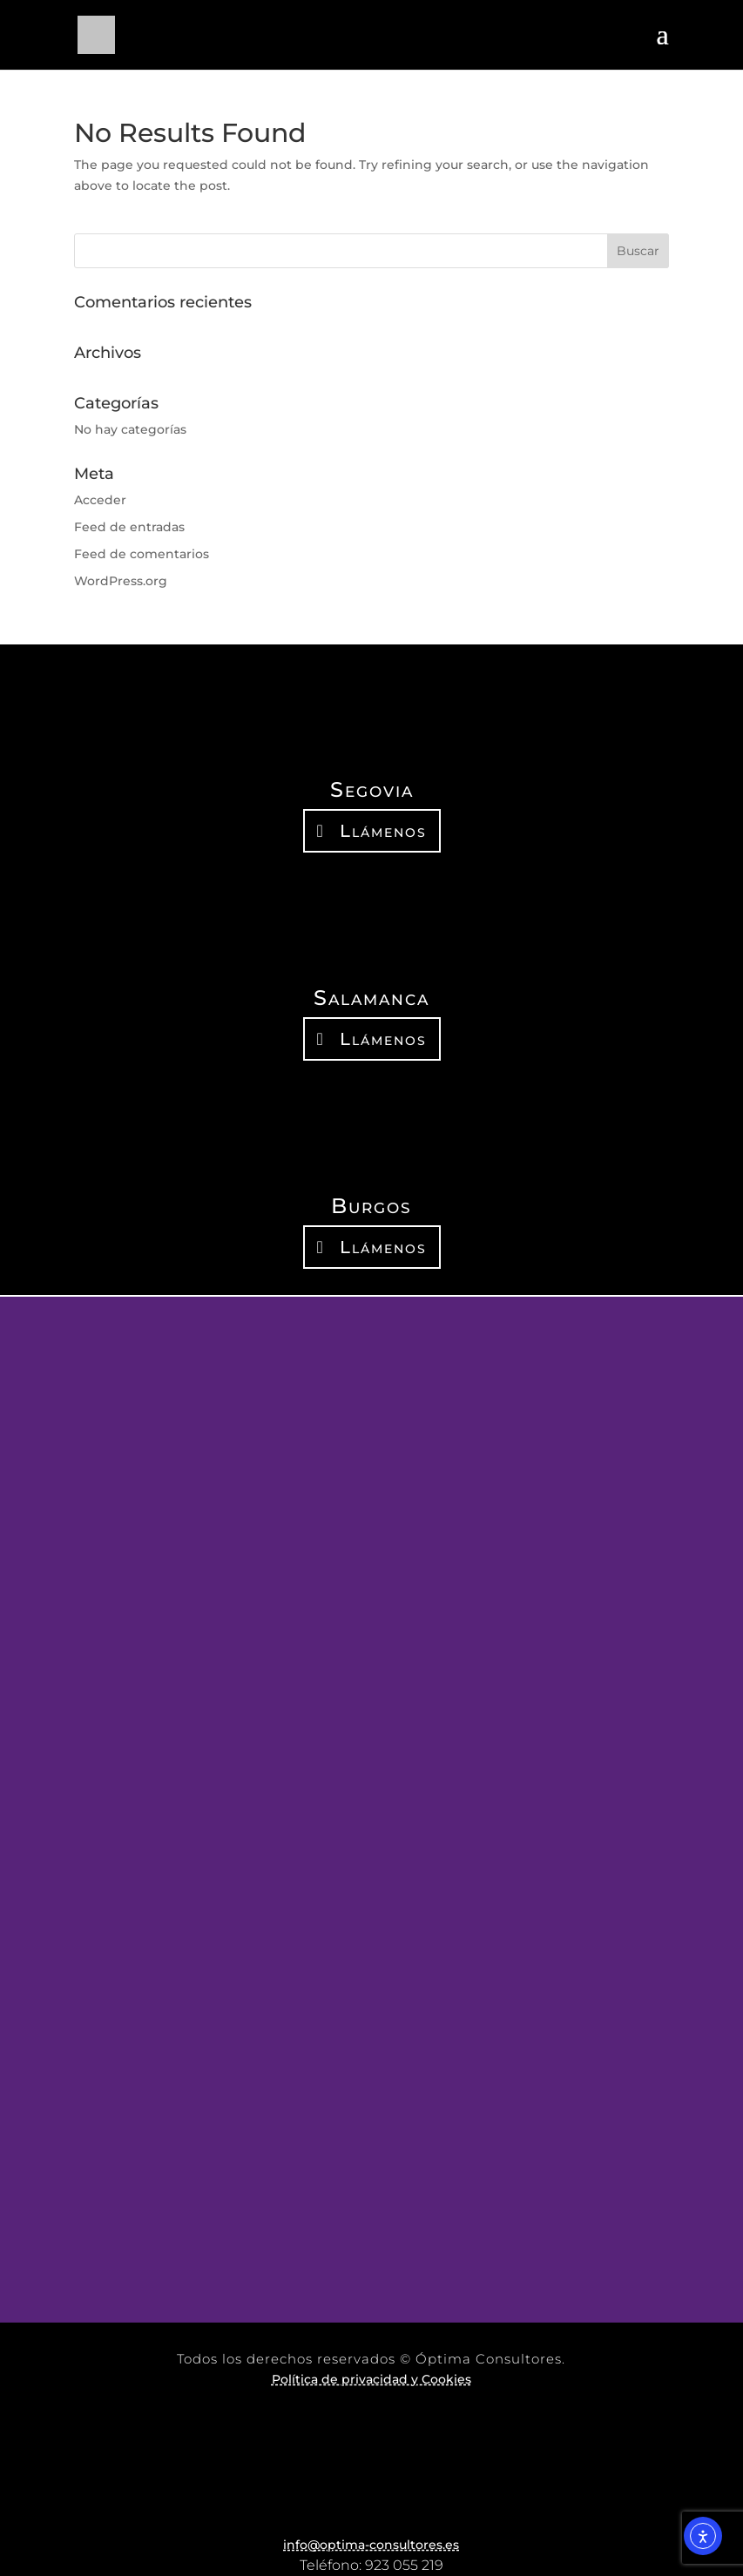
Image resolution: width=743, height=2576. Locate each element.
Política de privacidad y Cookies (371, 2379)
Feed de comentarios (141, 554)
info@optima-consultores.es (371, 2544)
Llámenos (383, 830)
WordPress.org (120, 581)
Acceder (100, 500)
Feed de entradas (129, 527)
